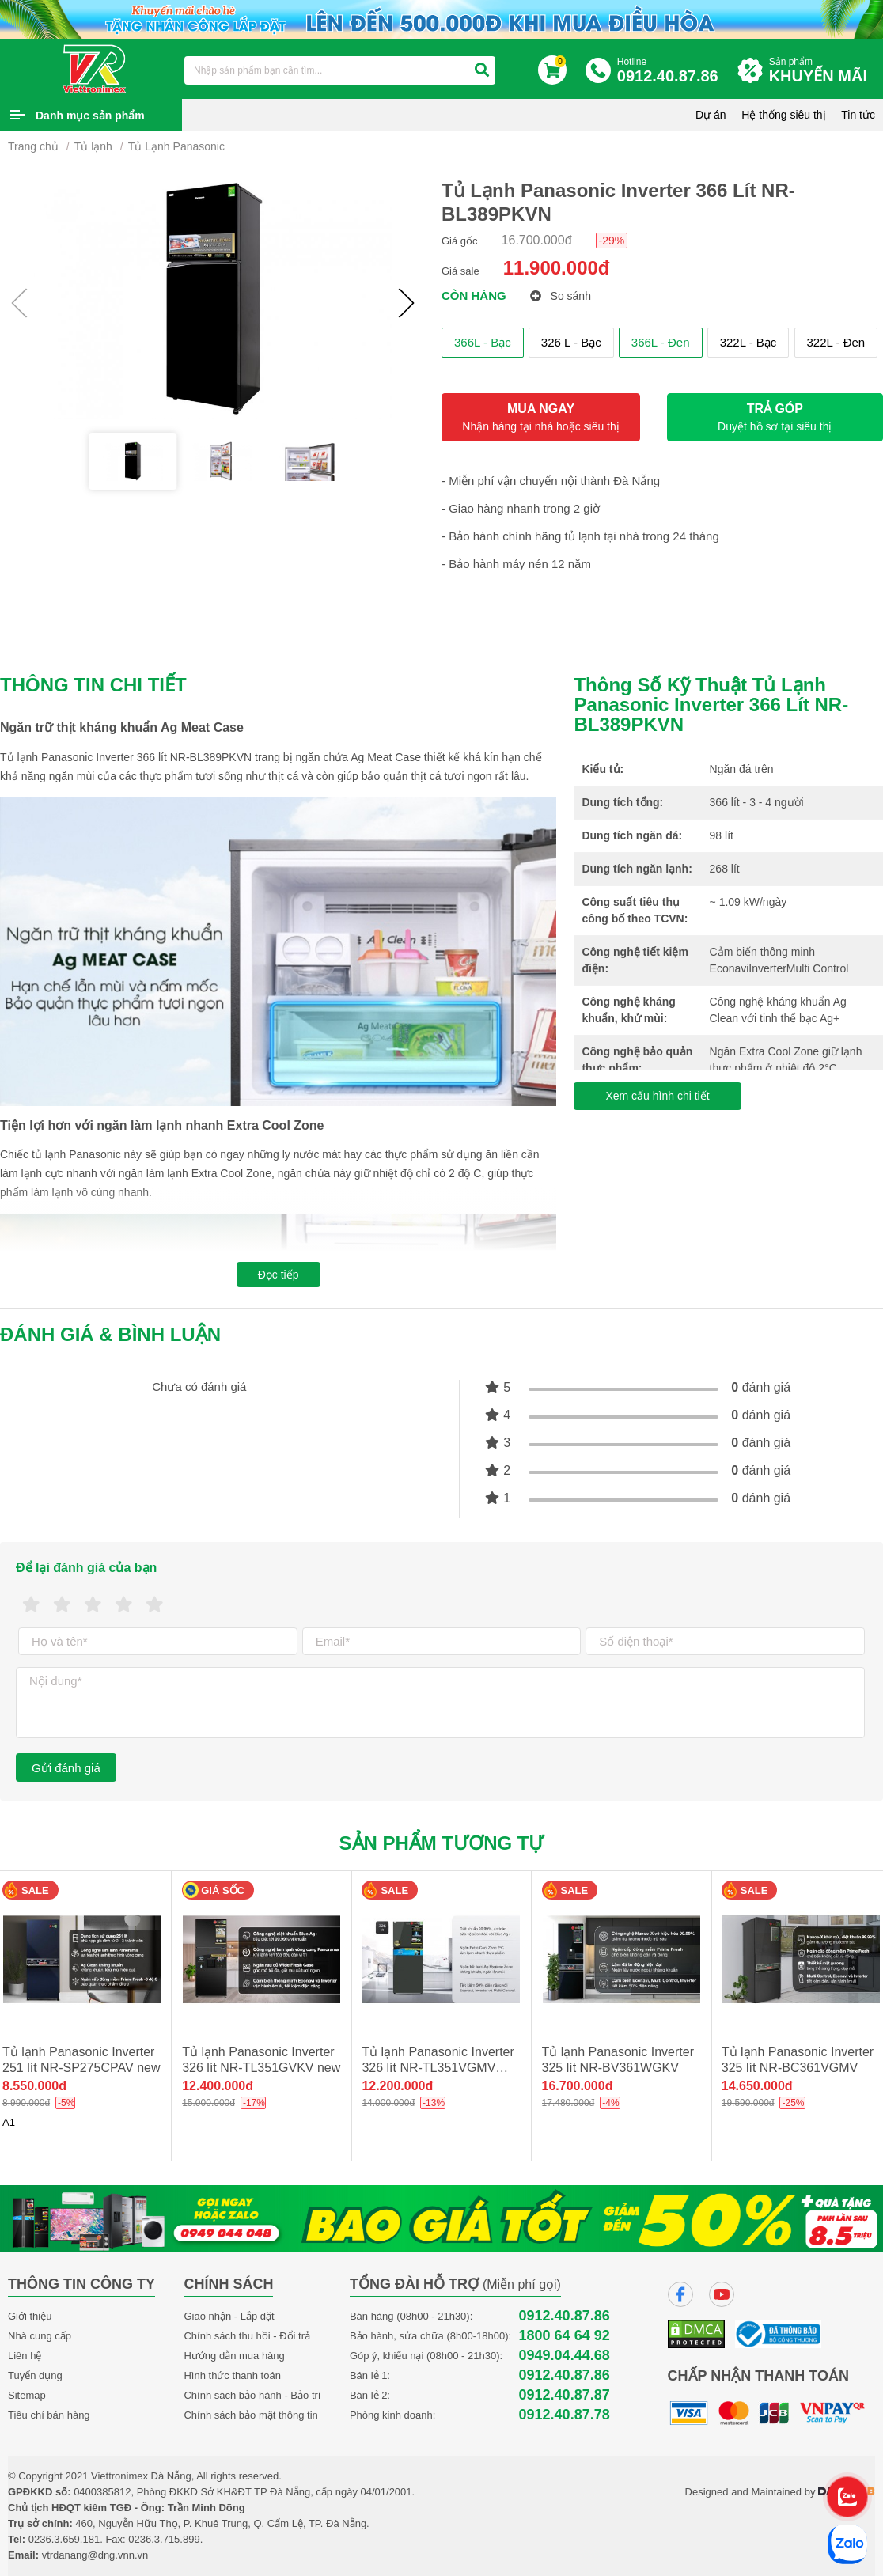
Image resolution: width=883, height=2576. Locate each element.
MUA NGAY (540, 417)
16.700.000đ (537, 240)
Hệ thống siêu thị (783, 114)
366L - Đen (660, 342)
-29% (612, 240)
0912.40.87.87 (564, 2395)
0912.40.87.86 (564, 2316)
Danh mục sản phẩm (90, 115)
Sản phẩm (822, 70)
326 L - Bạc (571, 342)
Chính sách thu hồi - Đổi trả (247, 2336)
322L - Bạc (748, 342)
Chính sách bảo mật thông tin (250, 2415)
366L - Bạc (482, 342)
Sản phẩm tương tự (441, 1843)
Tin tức (858, 114)
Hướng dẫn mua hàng (234, 2356)
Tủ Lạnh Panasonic (176, 146)
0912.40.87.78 (564, 2415)
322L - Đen (836, 342)
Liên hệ (24, 2356)
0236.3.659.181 (64, 2539)
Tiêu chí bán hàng (49, 2415)
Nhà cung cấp (39, 2336)
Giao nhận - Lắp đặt (229, 2316)
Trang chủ (33, 146)
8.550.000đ (34, 2086)
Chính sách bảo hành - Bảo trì (252, 2395)
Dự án (710, 114)
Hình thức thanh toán (232, 2375)
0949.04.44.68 (564, 2355)
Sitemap (27, 2395)
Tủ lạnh (93, 146)
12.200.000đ (397, 2086)
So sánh (560, 296)
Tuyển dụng (35, 2375)
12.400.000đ (217, 2086)
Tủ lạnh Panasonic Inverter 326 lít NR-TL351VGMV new (438, 2067)
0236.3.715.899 (163, 2539)
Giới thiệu (29, 2316)
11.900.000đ (556, 267)
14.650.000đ (757, 2086)
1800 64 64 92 (564, 2336)
